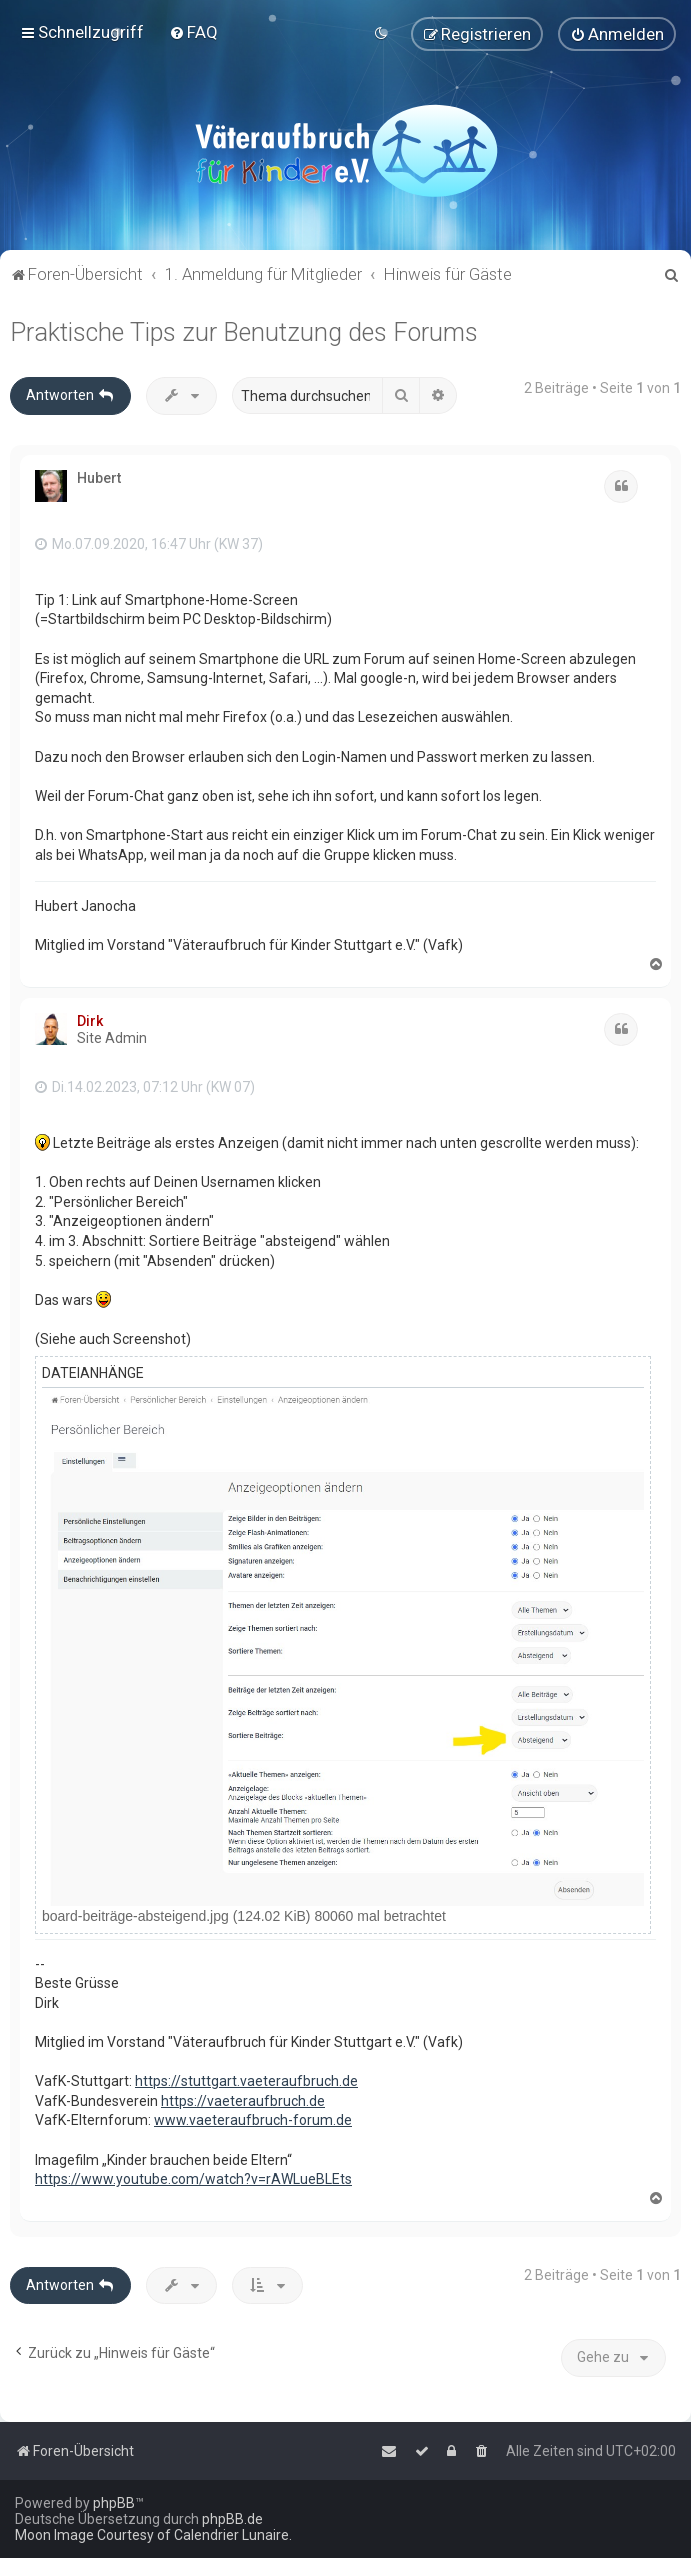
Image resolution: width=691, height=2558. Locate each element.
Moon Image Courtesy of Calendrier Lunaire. (153, 2535)
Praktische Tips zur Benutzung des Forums (244, 331)
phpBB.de (232, 2519)
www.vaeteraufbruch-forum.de (253, 2120)
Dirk (90, 1020)
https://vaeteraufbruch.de (243, 2100)
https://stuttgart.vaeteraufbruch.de (246, 2080)
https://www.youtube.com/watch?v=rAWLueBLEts (193, 2178)
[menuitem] (193, 32)
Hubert (99, 477)
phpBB (114, 2503)
